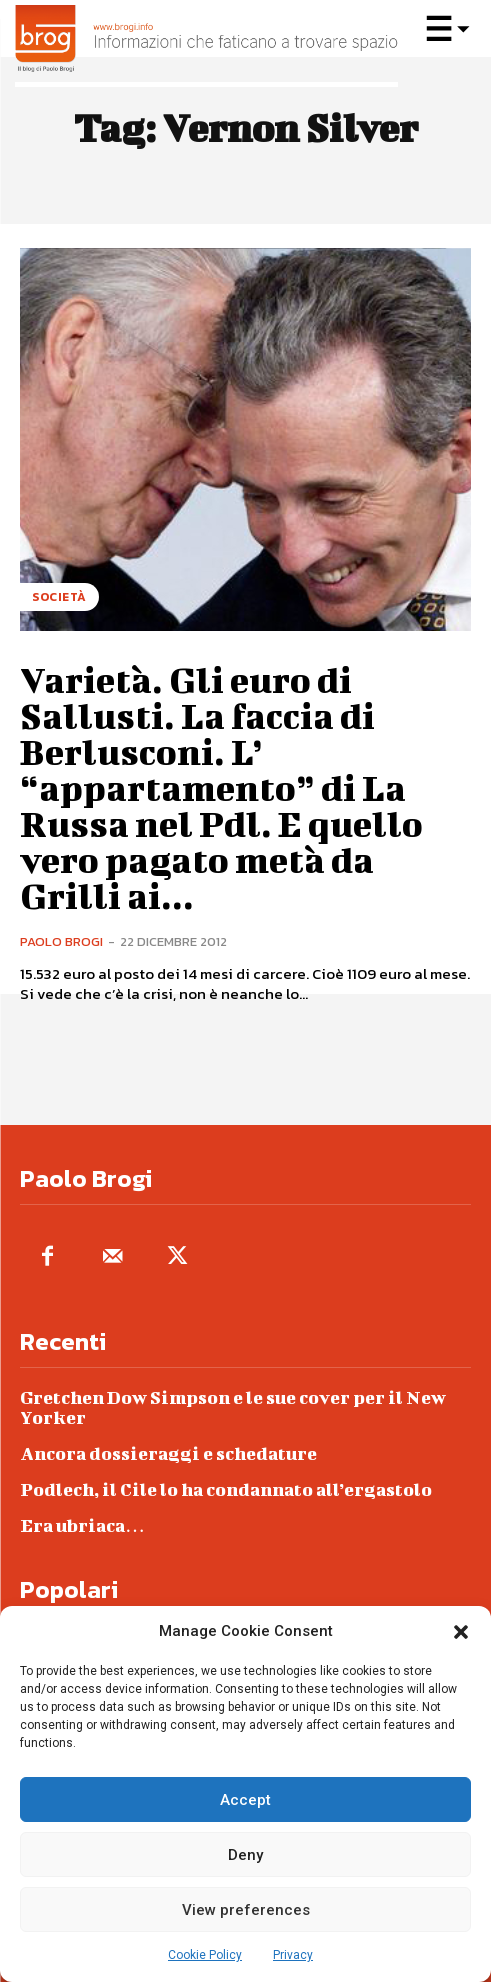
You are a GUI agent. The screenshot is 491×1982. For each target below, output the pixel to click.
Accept (245, 1800)
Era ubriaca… (82, 1525)
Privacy (293, 1955)
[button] (461, 1632)
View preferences (246, 1910)
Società (59, 597)
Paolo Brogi (61, 941)
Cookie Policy (205, 1955)
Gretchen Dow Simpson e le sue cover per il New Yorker (233, 1407)
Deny (245, 1855)
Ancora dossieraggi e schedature (168, 1453)
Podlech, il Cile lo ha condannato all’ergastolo (226, 1489)
